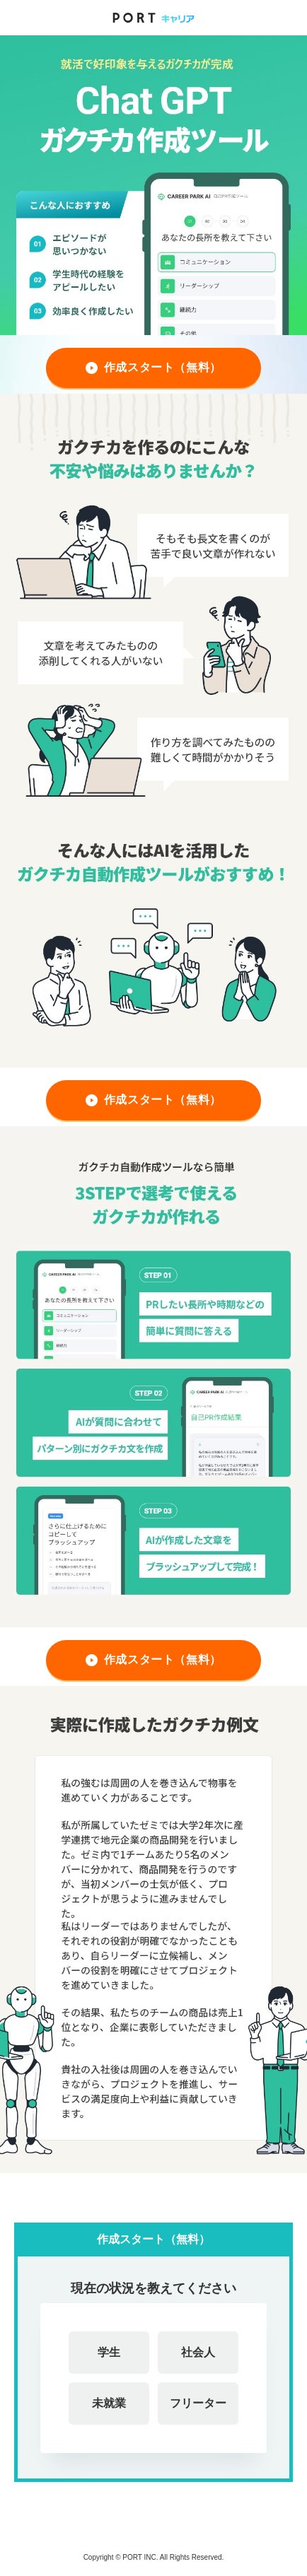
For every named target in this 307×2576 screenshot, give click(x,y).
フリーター (198, 2403)
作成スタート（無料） (163, 367)
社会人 (198, 2352)
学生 (109, 2352)
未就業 (109, 2403)
